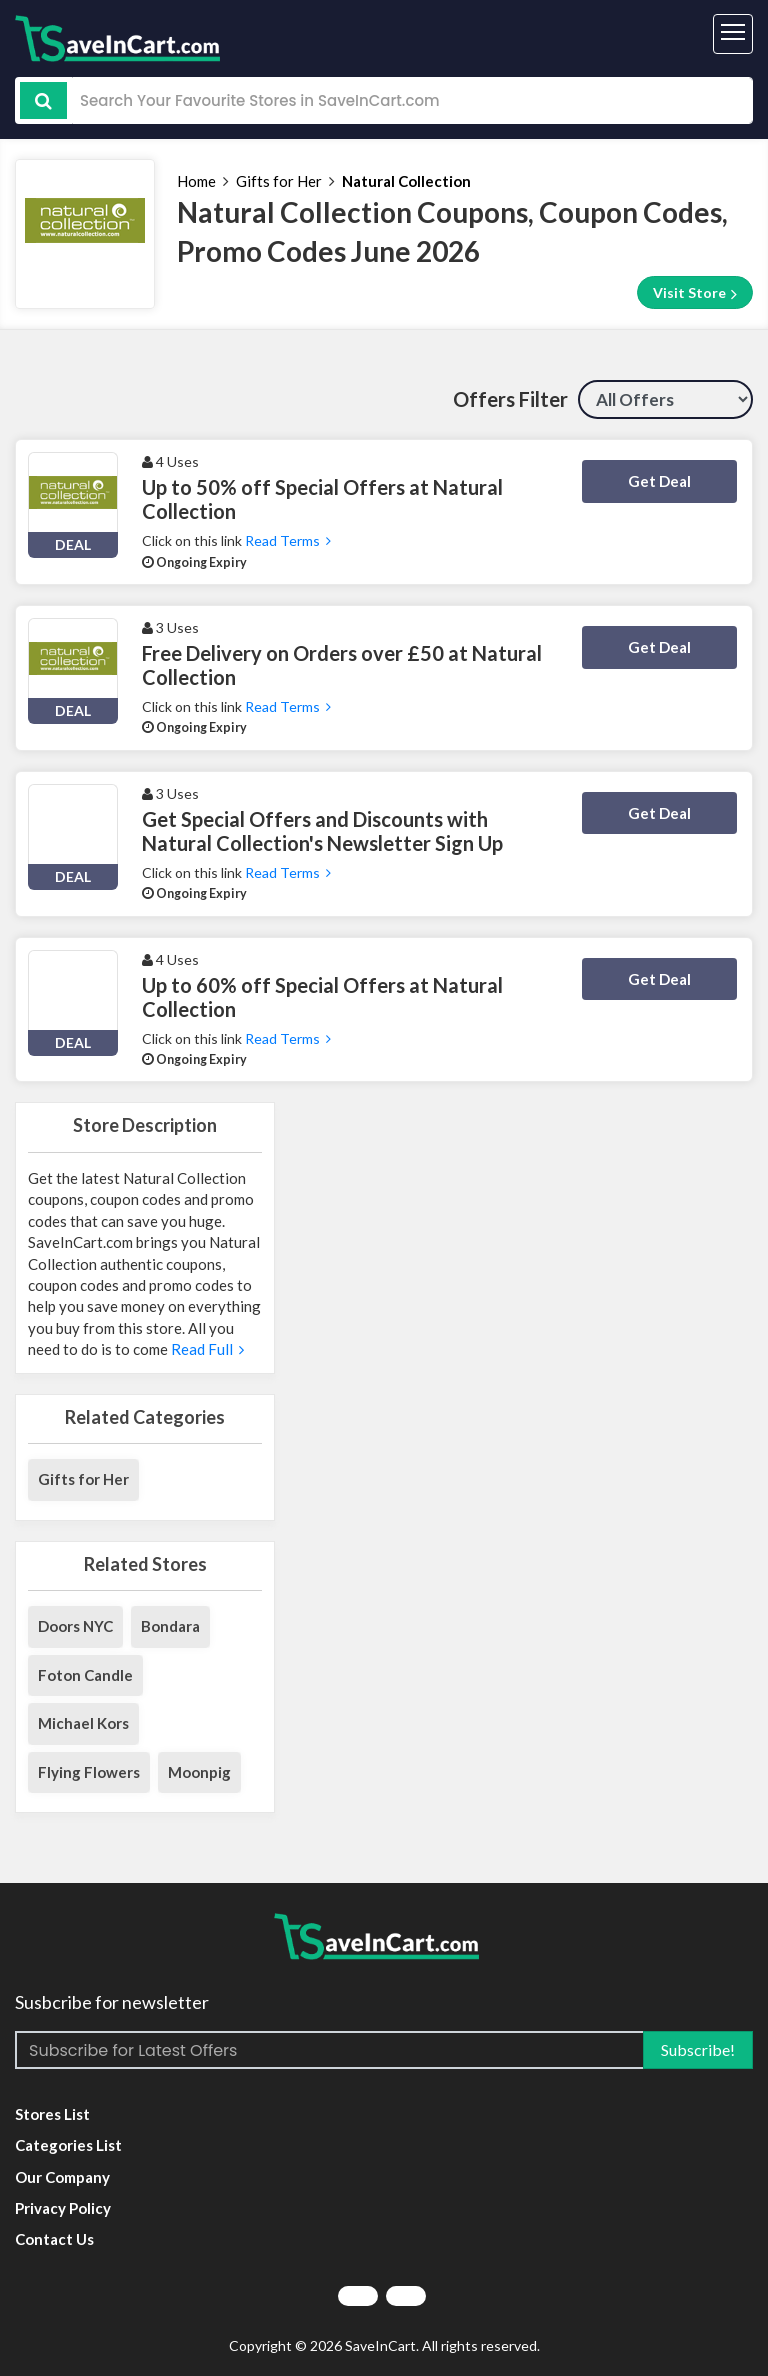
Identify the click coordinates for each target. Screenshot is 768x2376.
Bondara (170, 1626)
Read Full (207, 1349)
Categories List (68, 2145)
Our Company (62, 2177)
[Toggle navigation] (733, 34)
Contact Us (54, 2239)
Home (196, 181)
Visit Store (695, 293)
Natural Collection (406, 181)
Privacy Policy (63, 2208)
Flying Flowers (89, 1772)
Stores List (52, 2114)
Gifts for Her (279, 181)
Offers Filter (510, 399)
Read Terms (288, 540)
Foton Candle (85, 1675)
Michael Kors (83, 1723)
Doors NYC (75, 1626)
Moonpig (199, 1772)
